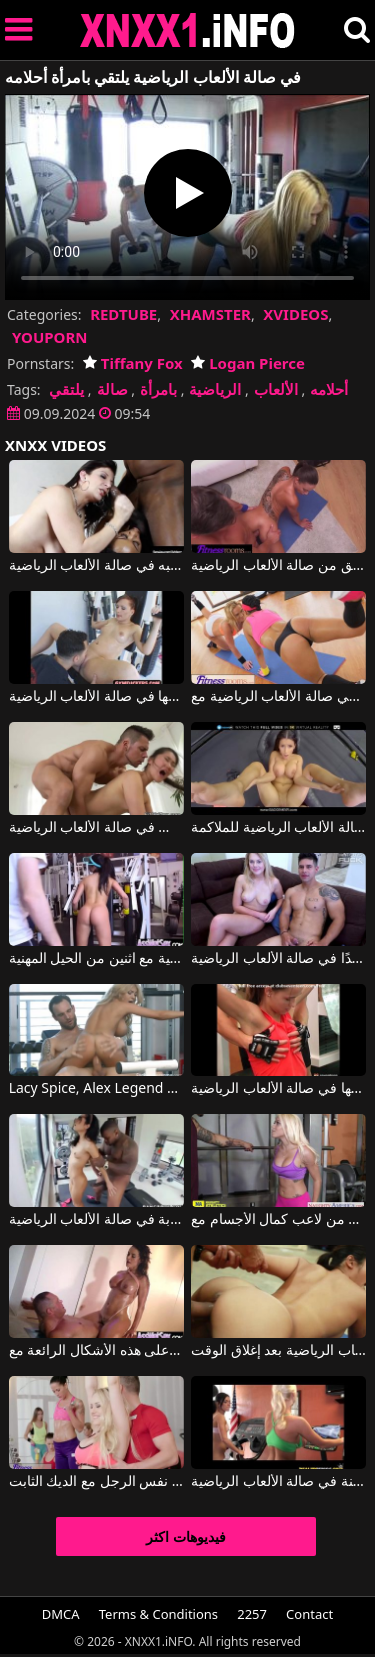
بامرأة (158, 389)
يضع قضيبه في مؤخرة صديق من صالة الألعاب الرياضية (278, 566)
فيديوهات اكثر (186, 1536)
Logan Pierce (248, 363)
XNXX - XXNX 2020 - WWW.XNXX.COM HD (188, 30)
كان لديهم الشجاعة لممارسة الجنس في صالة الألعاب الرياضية (96, 828)
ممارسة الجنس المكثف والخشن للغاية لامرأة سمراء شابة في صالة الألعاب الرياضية (96, 1220)
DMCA (61, 1614)
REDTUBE (123, 314)
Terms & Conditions (158, 1614)
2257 (252, 1614)
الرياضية (215, 389)
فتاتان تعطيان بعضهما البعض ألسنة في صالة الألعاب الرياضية (278, 1482)
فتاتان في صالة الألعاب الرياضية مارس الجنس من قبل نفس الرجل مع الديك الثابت (96, 1482)
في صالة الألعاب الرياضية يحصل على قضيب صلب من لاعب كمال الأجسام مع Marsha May (278, 1220)
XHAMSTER (210, 314)
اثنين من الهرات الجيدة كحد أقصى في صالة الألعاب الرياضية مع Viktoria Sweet (278, 697)
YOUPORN (50, 337)
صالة (112, 389)
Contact (309, 1614)
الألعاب (276, 389)
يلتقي (66, 389)
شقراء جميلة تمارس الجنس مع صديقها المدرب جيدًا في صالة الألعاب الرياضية (278, 959)
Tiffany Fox (133, 363)
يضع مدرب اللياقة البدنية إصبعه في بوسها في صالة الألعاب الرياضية (96, 697)
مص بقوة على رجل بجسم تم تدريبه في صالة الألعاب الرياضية (96, 566)
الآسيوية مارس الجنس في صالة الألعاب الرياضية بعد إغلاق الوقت (278, 1351)
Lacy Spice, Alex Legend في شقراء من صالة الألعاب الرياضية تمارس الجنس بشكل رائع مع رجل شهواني (96, 1089)
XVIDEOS (295, 314)
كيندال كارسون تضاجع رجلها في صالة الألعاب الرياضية (278, 1089)
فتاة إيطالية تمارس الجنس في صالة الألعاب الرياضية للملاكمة (278, 828)
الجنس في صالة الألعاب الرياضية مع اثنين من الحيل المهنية (96, 959)
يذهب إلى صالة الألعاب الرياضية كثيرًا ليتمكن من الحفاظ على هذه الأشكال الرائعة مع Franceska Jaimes (96, 1351)
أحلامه (329, 389)
